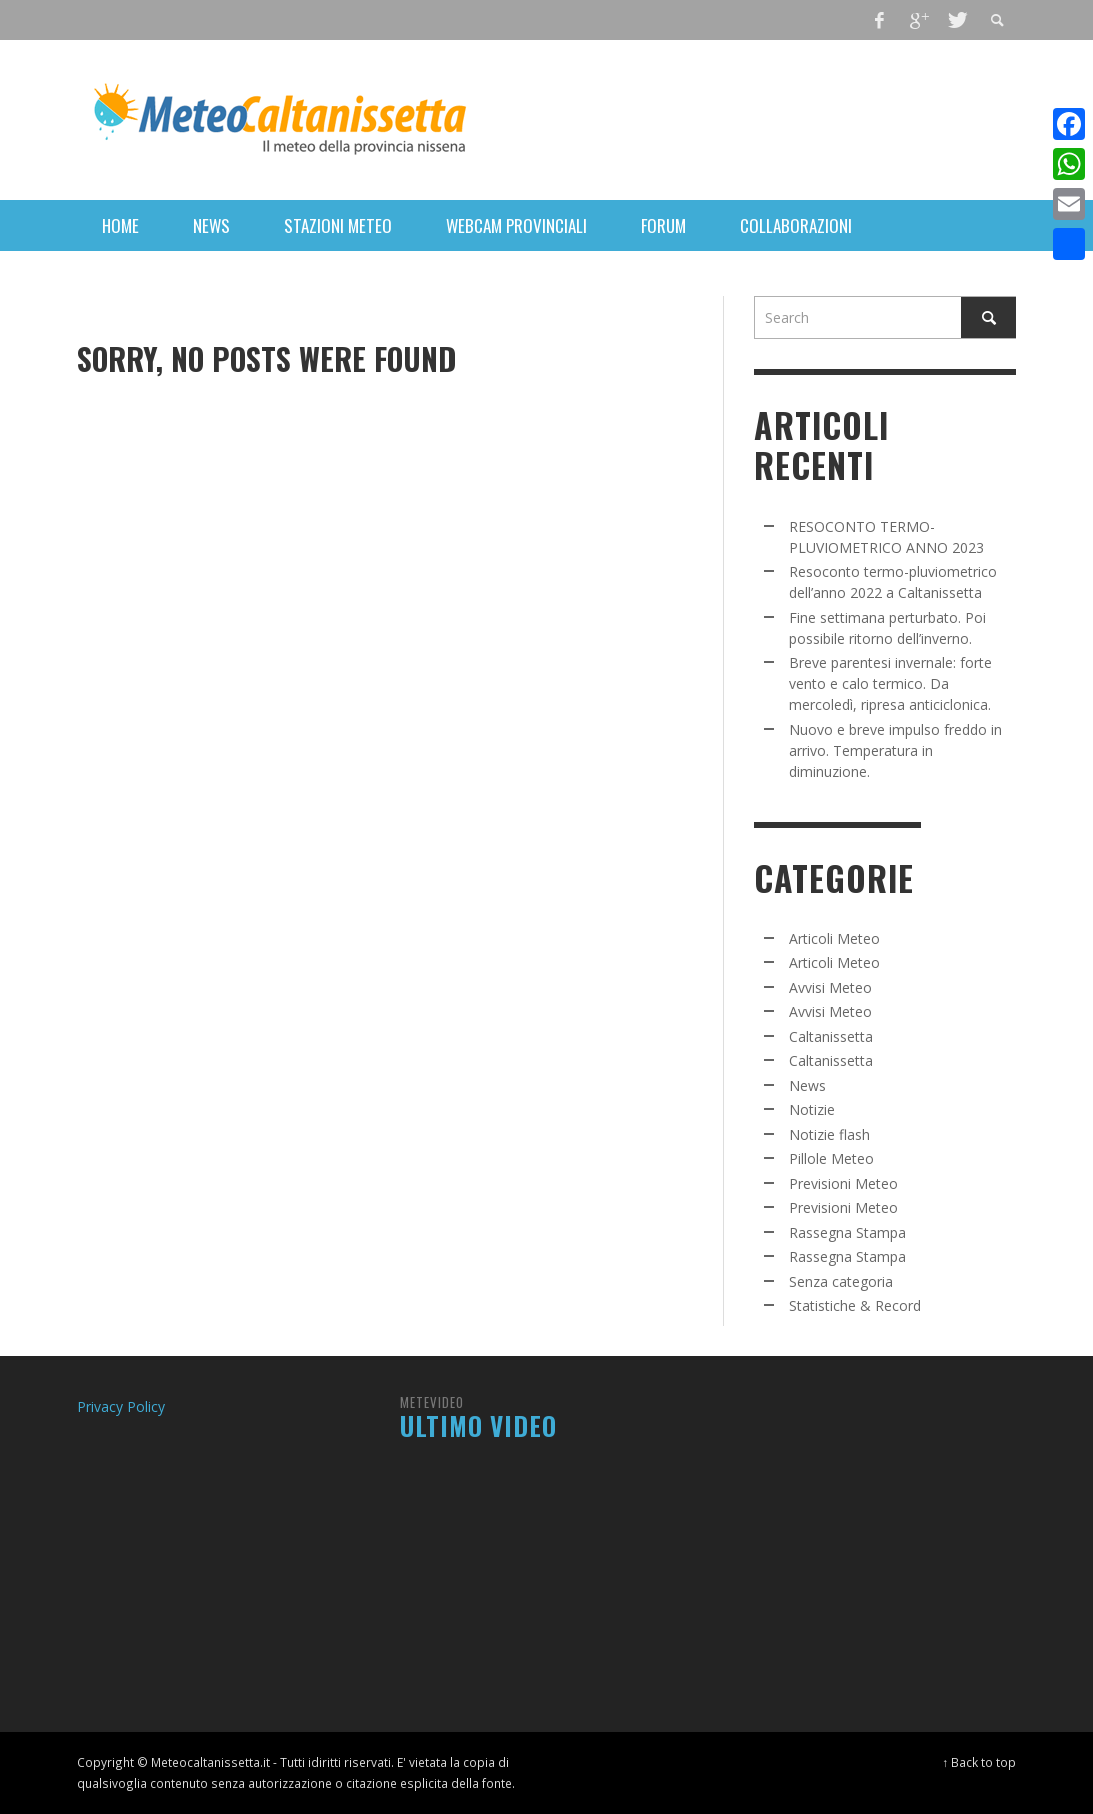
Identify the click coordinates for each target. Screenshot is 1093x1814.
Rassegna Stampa (847, 1232)
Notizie (812, 1109)
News (807, 1085)
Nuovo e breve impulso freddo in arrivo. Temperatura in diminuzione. (895, 750)
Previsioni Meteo (843, 1183)
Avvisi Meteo (830, 987)
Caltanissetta (831, 1036)
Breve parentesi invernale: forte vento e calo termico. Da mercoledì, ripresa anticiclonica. (890, 683)
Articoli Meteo (834, 938)
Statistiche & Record (855, 1305)
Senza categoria (841, 1281)
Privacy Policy (121, 1406)
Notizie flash (829, 1134)
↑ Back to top (980, 1762)
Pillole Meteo (831, 1158)
